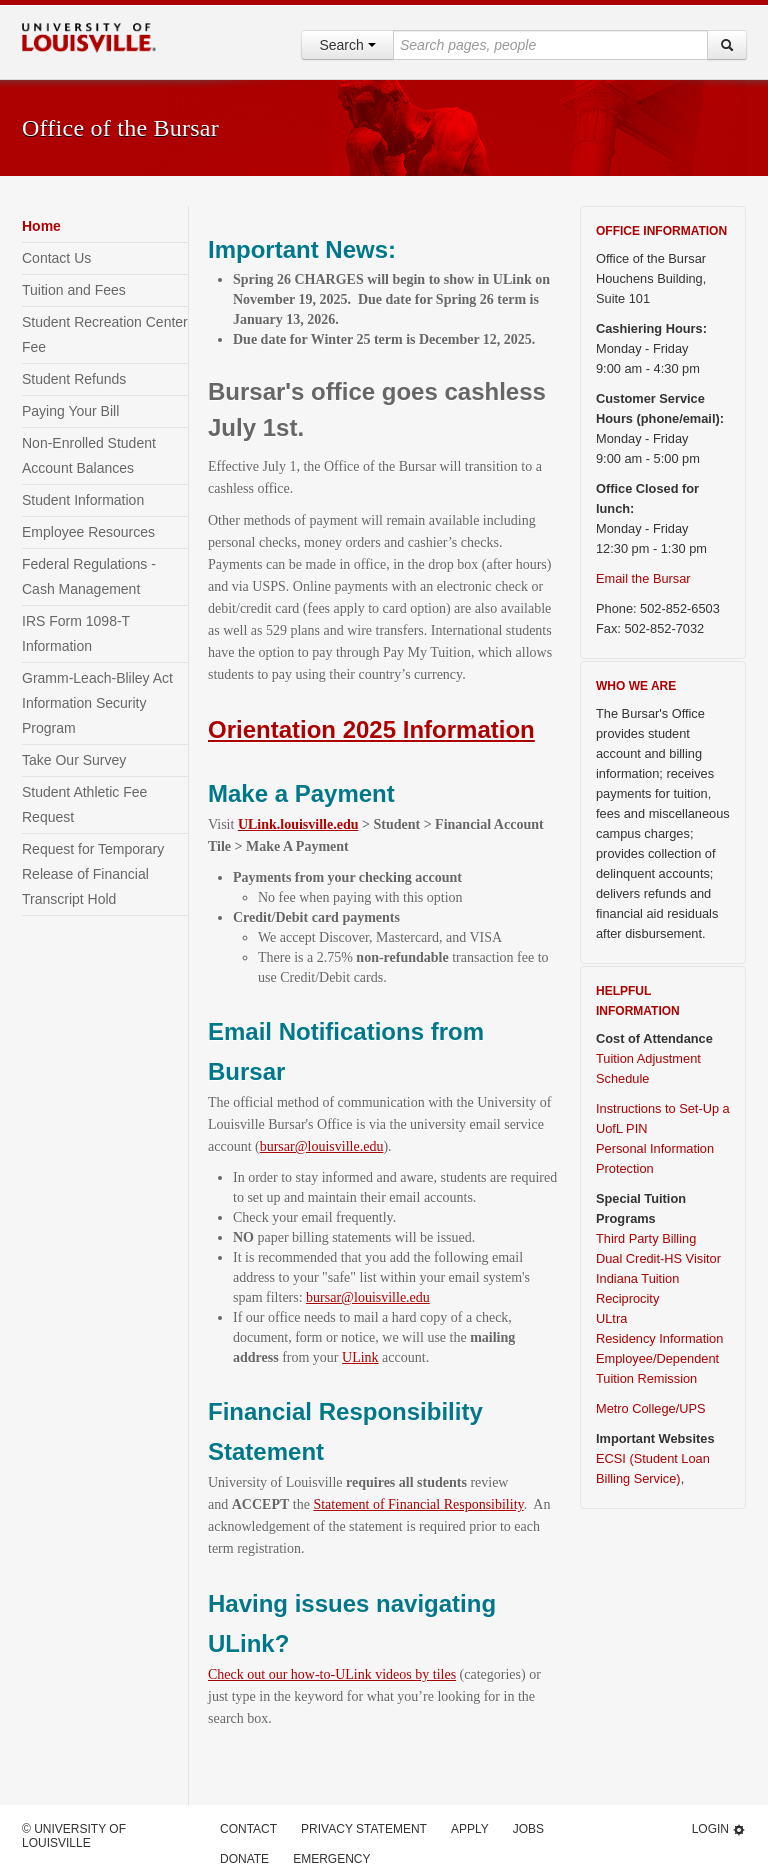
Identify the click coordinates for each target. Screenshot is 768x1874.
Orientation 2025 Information (371, 729)
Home (41, 226)
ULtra (611, 1318)
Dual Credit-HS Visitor (658, 1258)
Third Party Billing (646, 1238)
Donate (244, 1859)
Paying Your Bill (70, 411)
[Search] (727, 45)
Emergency (331, 1859)
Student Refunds (74, 379)
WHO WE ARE (636, 686)
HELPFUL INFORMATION (638, 1001)
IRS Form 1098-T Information (76, 633)
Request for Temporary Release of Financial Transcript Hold (93, 874)
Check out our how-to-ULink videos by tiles (332, 1674)
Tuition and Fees (74, 290)
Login (719, 1829)
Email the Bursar (643, 578)
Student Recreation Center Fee (105, 334)
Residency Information (659, 1338)
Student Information (83, 500)
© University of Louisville (74, 1836)
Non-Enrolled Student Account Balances (89, 455)
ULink (360, 1357)
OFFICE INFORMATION (661, 231)
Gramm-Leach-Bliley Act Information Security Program (97, 703)
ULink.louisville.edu (298, 824)
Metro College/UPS (651, 1408)
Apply (470, 1829)
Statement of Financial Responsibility (418, 1504)
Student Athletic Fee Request (84, 804)
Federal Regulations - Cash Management (89, 576)
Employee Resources (88, 532)
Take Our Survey (74, 760)
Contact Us (56, 258)
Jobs (528, 1829)
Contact (248, 1829)
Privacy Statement (364, 1829)
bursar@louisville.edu (322, 1146)
